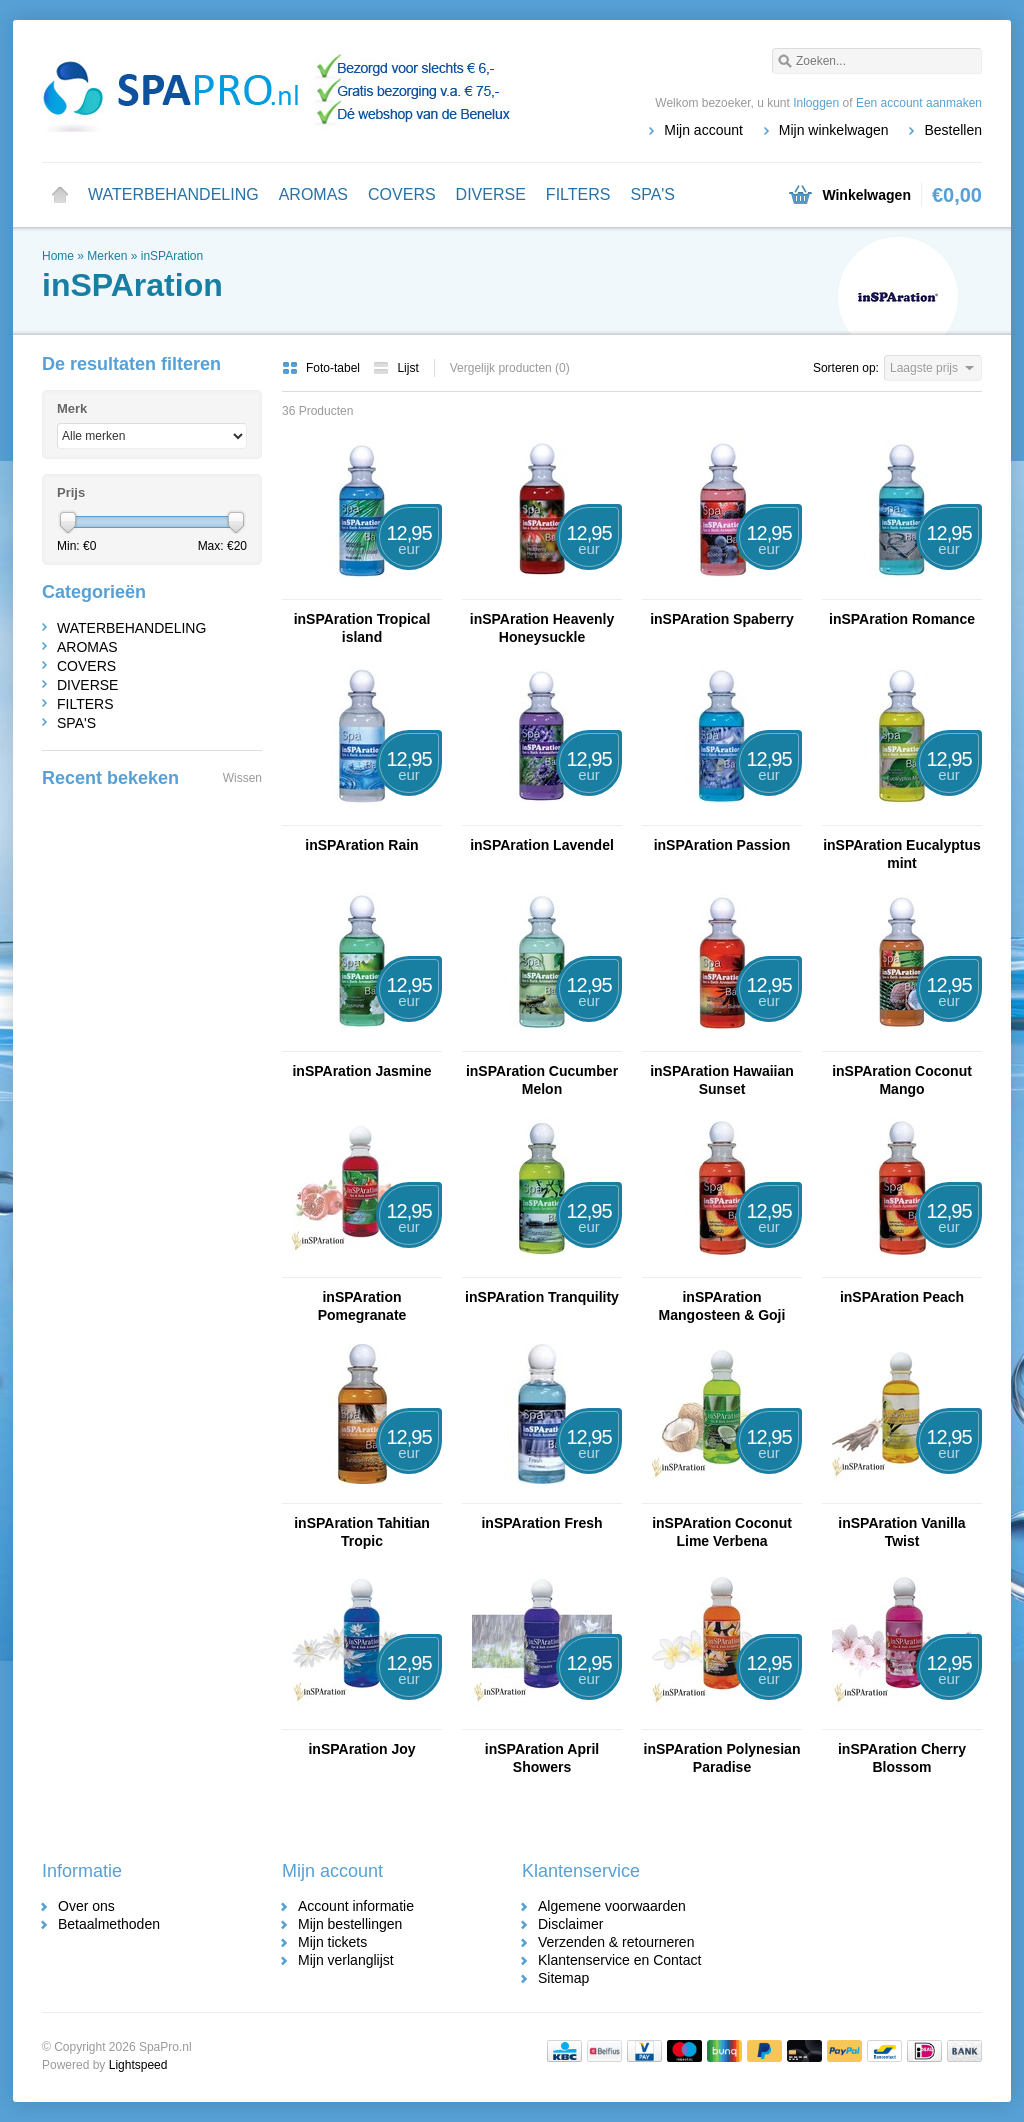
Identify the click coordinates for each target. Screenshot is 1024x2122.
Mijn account (703, 130)
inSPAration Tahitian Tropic (362, 1532)
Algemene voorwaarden (612, 1906)
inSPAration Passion (722, 845)
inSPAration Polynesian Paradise (722, 1758)
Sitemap (563, 1978)
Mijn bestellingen (350, 1924)
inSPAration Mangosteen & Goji (722, 1306)
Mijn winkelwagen (834, 130)
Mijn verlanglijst (346, 1960)
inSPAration (172, 256)
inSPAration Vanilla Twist (901, 1532)
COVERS (402, 194)
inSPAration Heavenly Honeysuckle (542, 628)
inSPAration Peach (902, 1297)
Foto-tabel (322, 368)
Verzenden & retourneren (616, 1942)
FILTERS (578, 194)
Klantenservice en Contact (619, 1960)
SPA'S (652, 194)
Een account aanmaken (919, 103)
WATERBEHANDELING (173, 194)
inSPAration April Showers (542, 1758)
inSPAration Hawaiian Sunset (722, 1080)
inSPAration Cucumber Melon (542, 1080)
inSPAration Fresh (541, 1523)
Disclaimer (570, 1924)
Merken (107, 256)
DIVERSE (491, 194)
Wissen (242, 778)
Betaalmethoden (109, 1924)
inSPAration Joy (361, 1749)
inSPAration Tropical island (362, 628)
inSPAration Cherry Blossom (902, 1758)
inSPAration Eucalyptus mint (902, 854)
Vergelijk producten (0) (510, 368)
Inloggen (816, 103)
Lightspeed (138, 2065)
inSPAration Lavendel (542, 845)
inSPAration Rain (361, 845)
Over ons (86, 1906)
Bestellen (953, 130)
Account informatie (356, 1906)
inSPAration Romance (902, 619)
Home (60, 195)
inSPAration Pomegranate (362, 1306)
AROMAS (313, 194)
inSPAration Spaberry (722, 619)
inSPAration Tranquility (542, 1297)
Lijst (395, 368)
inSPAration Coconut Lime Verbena (722, 1532)
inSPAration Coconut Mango (902, 1080)
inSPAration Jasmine (361, 1071)
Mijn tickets (332, 1942)
